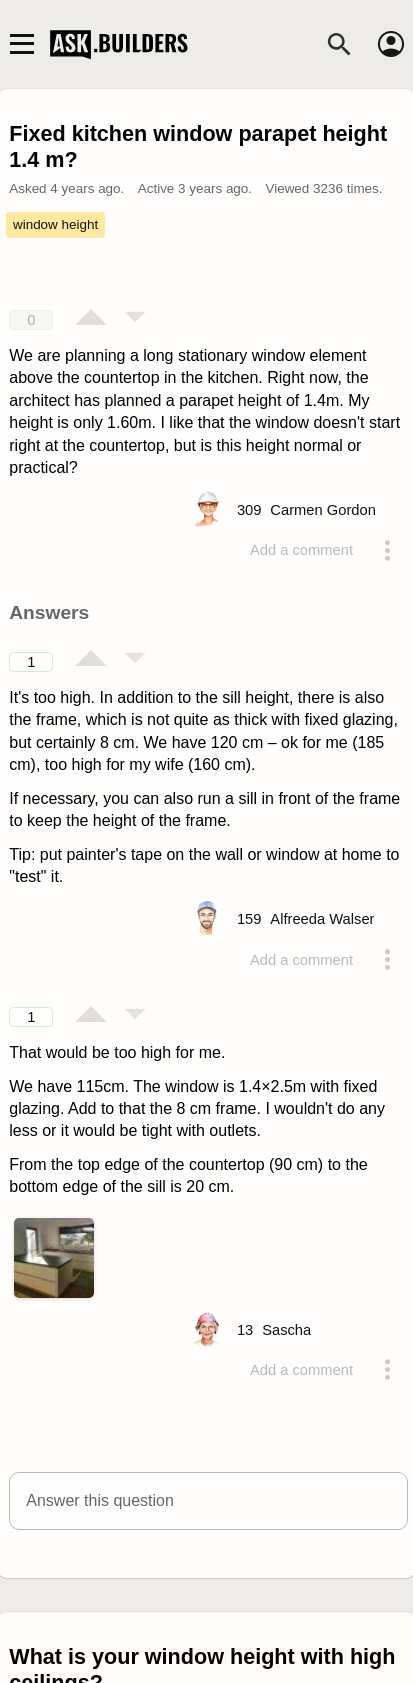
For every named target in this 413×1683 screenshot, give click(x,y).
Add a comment (301, 550)
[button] (208, 1501)
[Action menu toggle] (388, 550)
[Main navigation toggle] (21, 44)
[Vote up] (91, 319)
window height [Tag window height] (55, 224)
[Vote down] (135, 319)
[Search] (339, 44)
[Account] (391, 44)
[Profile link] (323, 510)
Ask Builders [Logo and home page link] (121, 44)
